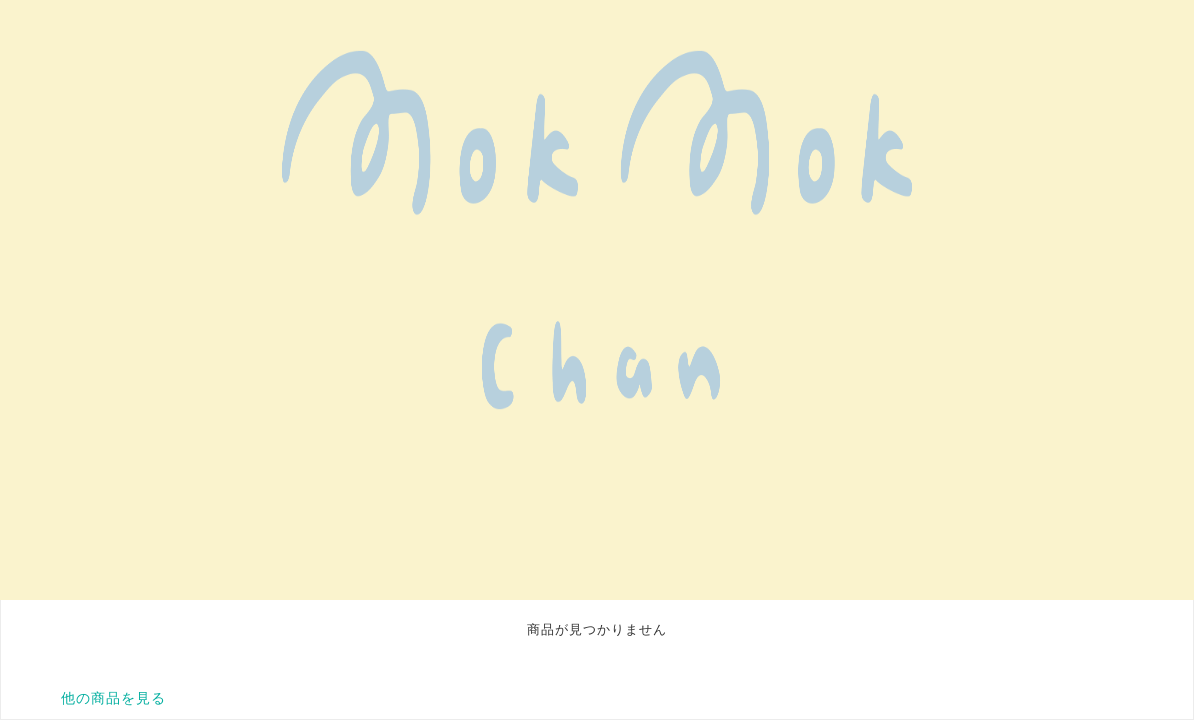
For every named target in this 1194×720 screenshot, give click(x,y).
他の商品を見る (113, 698)
